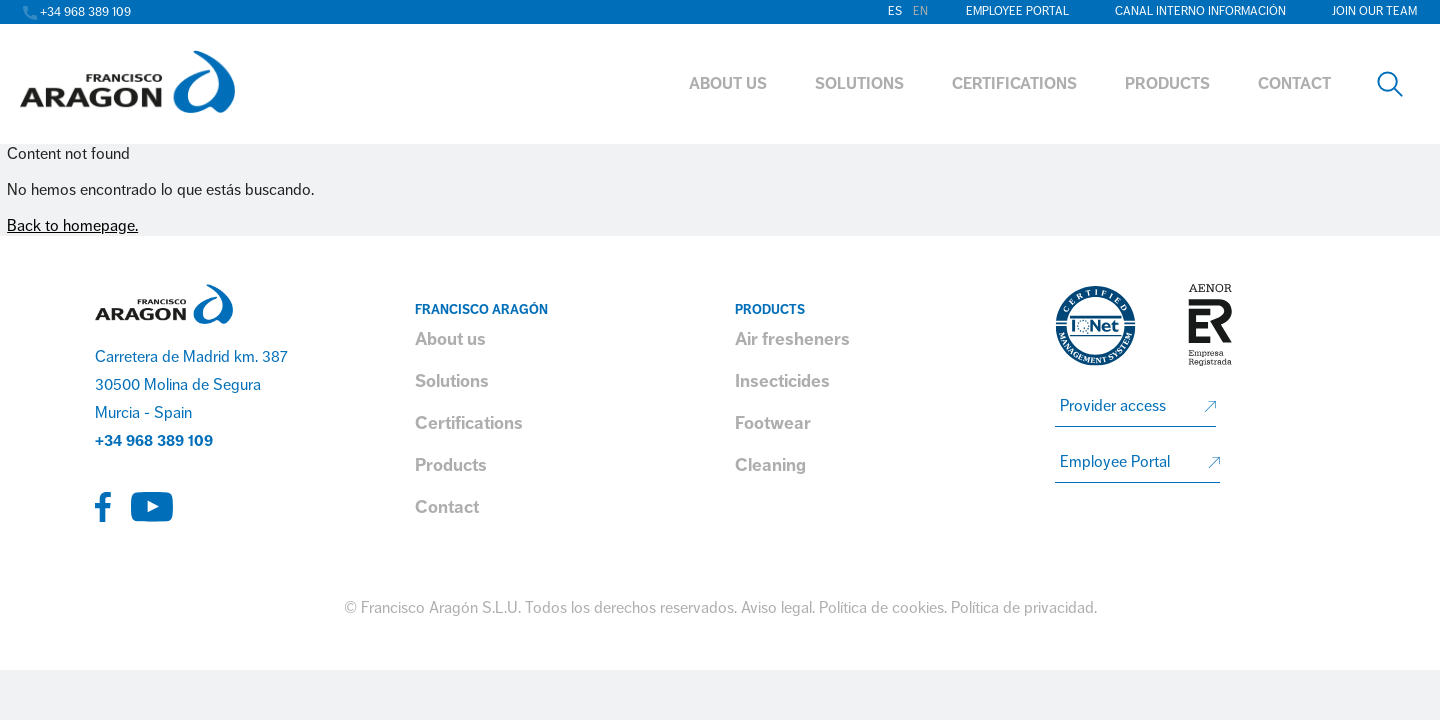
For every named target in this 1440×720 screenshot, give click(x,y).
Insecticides (782, 381)
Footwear (773, 423)
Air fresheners (792, 339)
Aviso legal (776, 608)
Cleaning (770, 465)
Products (451, 465)
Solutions (452, 381)
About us (450, 339)
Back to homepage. (72, 226)
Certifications (469, 423)
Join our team (1374, 11)
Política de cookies (881, 608)
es (895, 11)
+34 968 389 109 (154, 441)
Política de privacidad (1022, 608)
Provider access (1113, 406)
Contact (447, 507)
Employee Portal (1017, 11)
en (920, 11)
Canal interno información (1200, 11)
